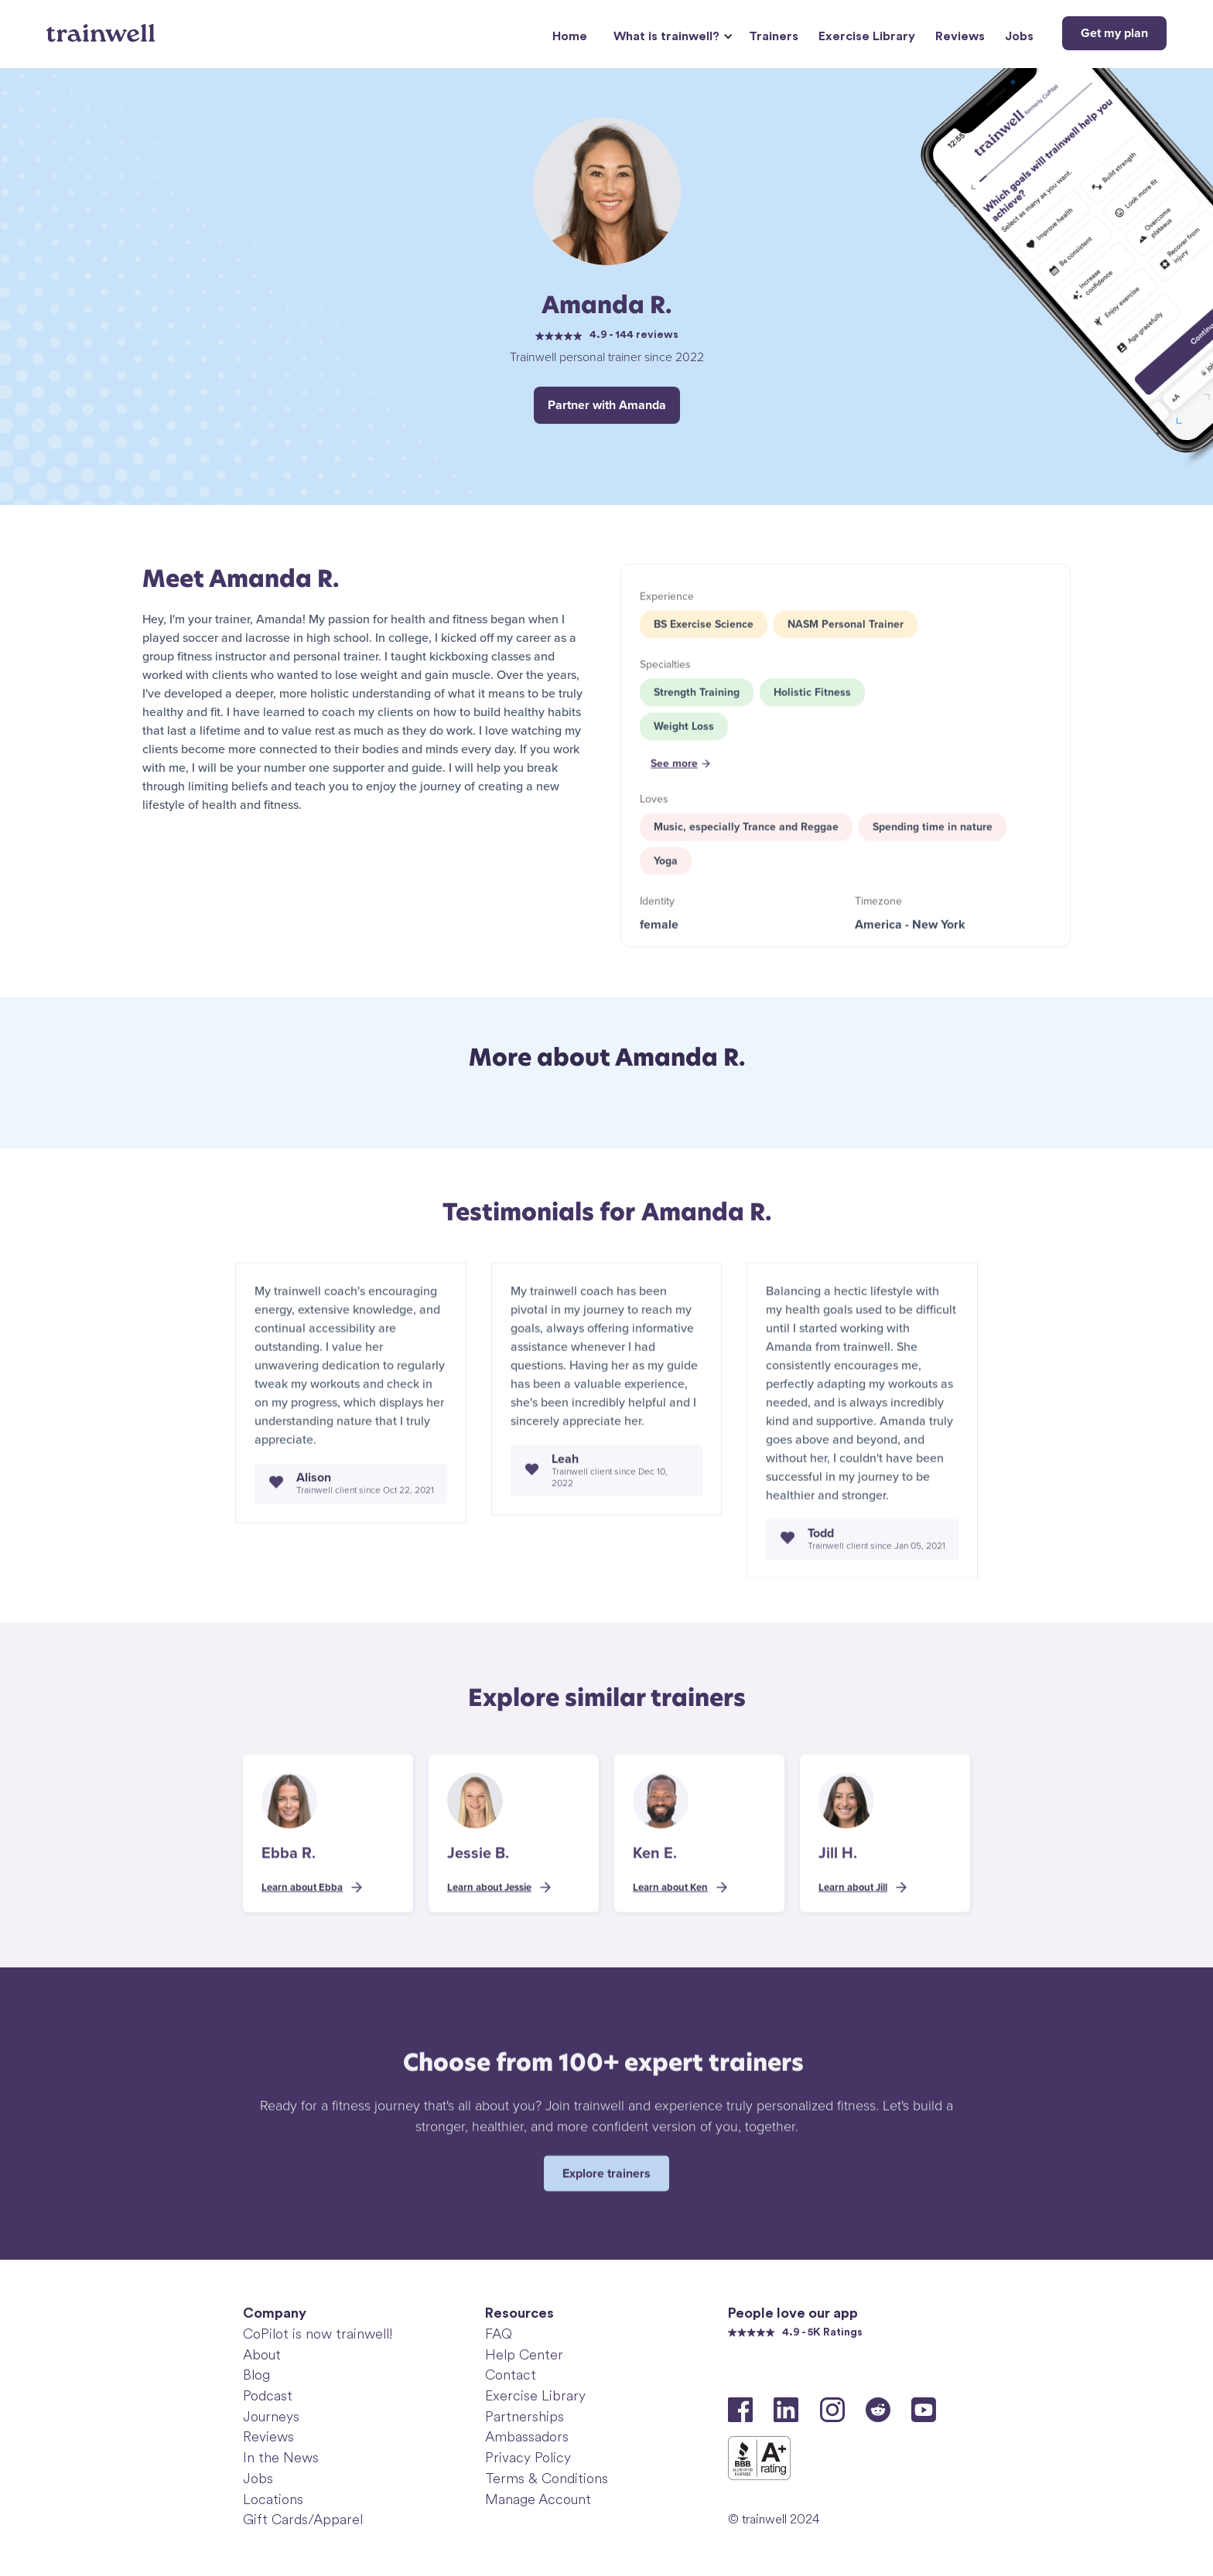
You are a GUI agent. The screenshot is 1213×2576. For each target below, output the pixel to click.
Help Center (524, 2355)
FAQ (498, 2334)
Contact (510, 2375)
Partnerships (524, 2417)
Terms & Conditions (546, 2479)
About (262, 2355)
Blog (256, 2375)
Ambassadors (527, 2437)
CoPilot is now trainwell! (317, 2334)
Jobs (1019, 36)
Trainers (773, 36)
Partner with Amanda (607, 405)
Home (569, 36)
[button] (671, 37)
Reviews (960, 36)
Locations (273, 2499)
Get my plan (1114, 33)
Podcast (267, 2396)
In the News (281, 2458)
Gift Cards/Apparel (303, 2519)
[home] (102, 27)
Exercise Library (866, 36)
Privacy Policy (528, 2458)
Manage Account (538, 2499)
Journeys (271, 2417)
